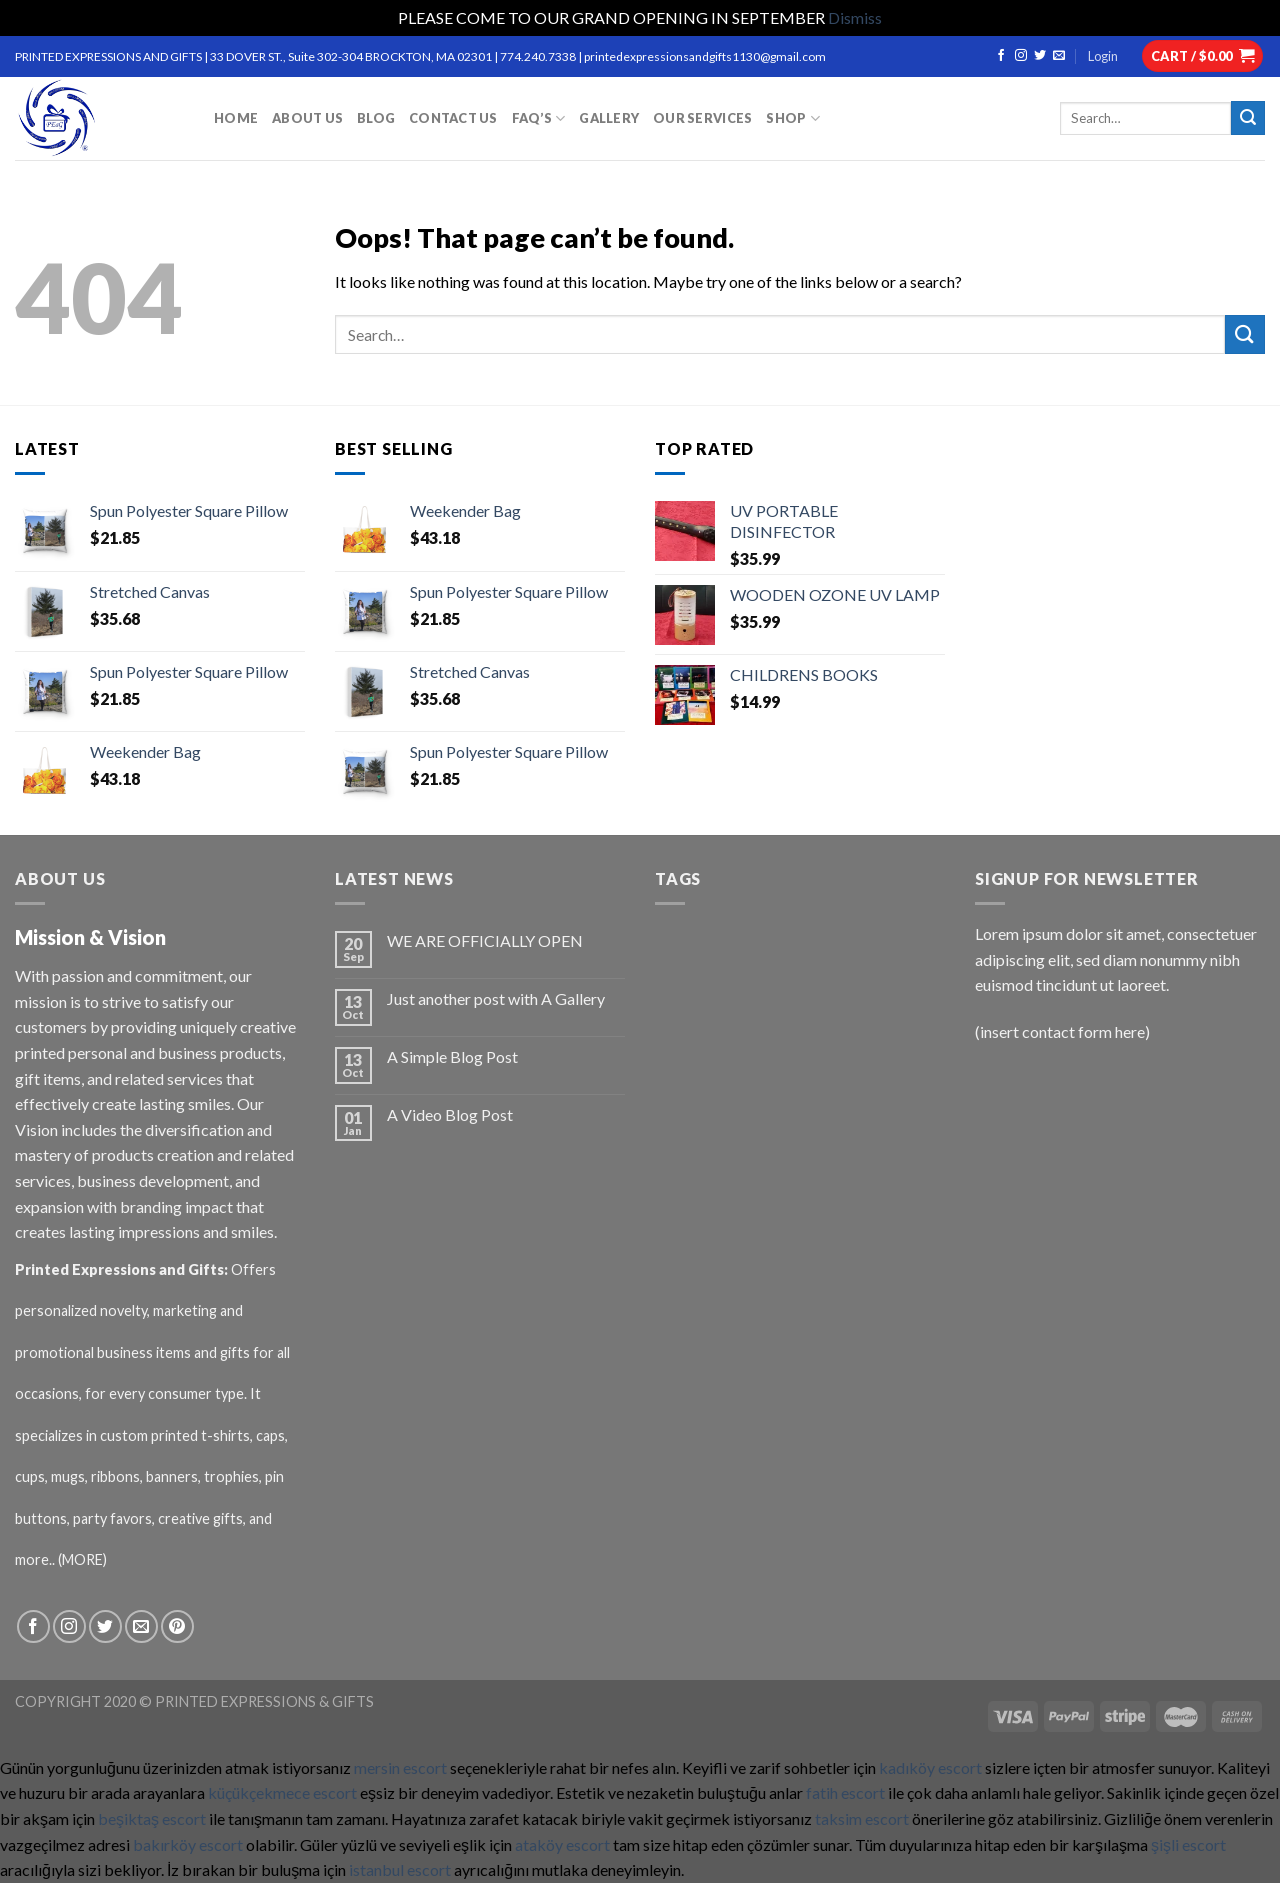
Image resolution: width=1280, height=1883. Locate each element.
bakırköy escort (188, 1844)
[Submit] (1245, 334)
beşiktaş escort (152, 1818)
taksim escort (862, 1818)
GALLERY (609, 118)
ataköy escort (562, 1844)
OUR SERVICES (702, 118)
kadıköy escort (930, 1767)
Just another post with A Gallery (496, 998)
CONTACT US (453, 118)
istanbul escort (400, 1869)
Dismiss (855, 17)
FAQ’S (539, 118)
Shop (792, 118)
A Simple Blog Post (452, 1056)
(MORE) (84, 1559)
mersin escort (400, 1767)
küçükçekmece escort (282, 1792)
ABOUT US (307, 118)
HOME (236, 118)
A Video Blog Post (450, 1114)
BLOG (376, 118)
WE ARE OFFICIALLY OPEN (485, 940)
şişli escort (1188, 1844)
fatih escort (845, 1792)
